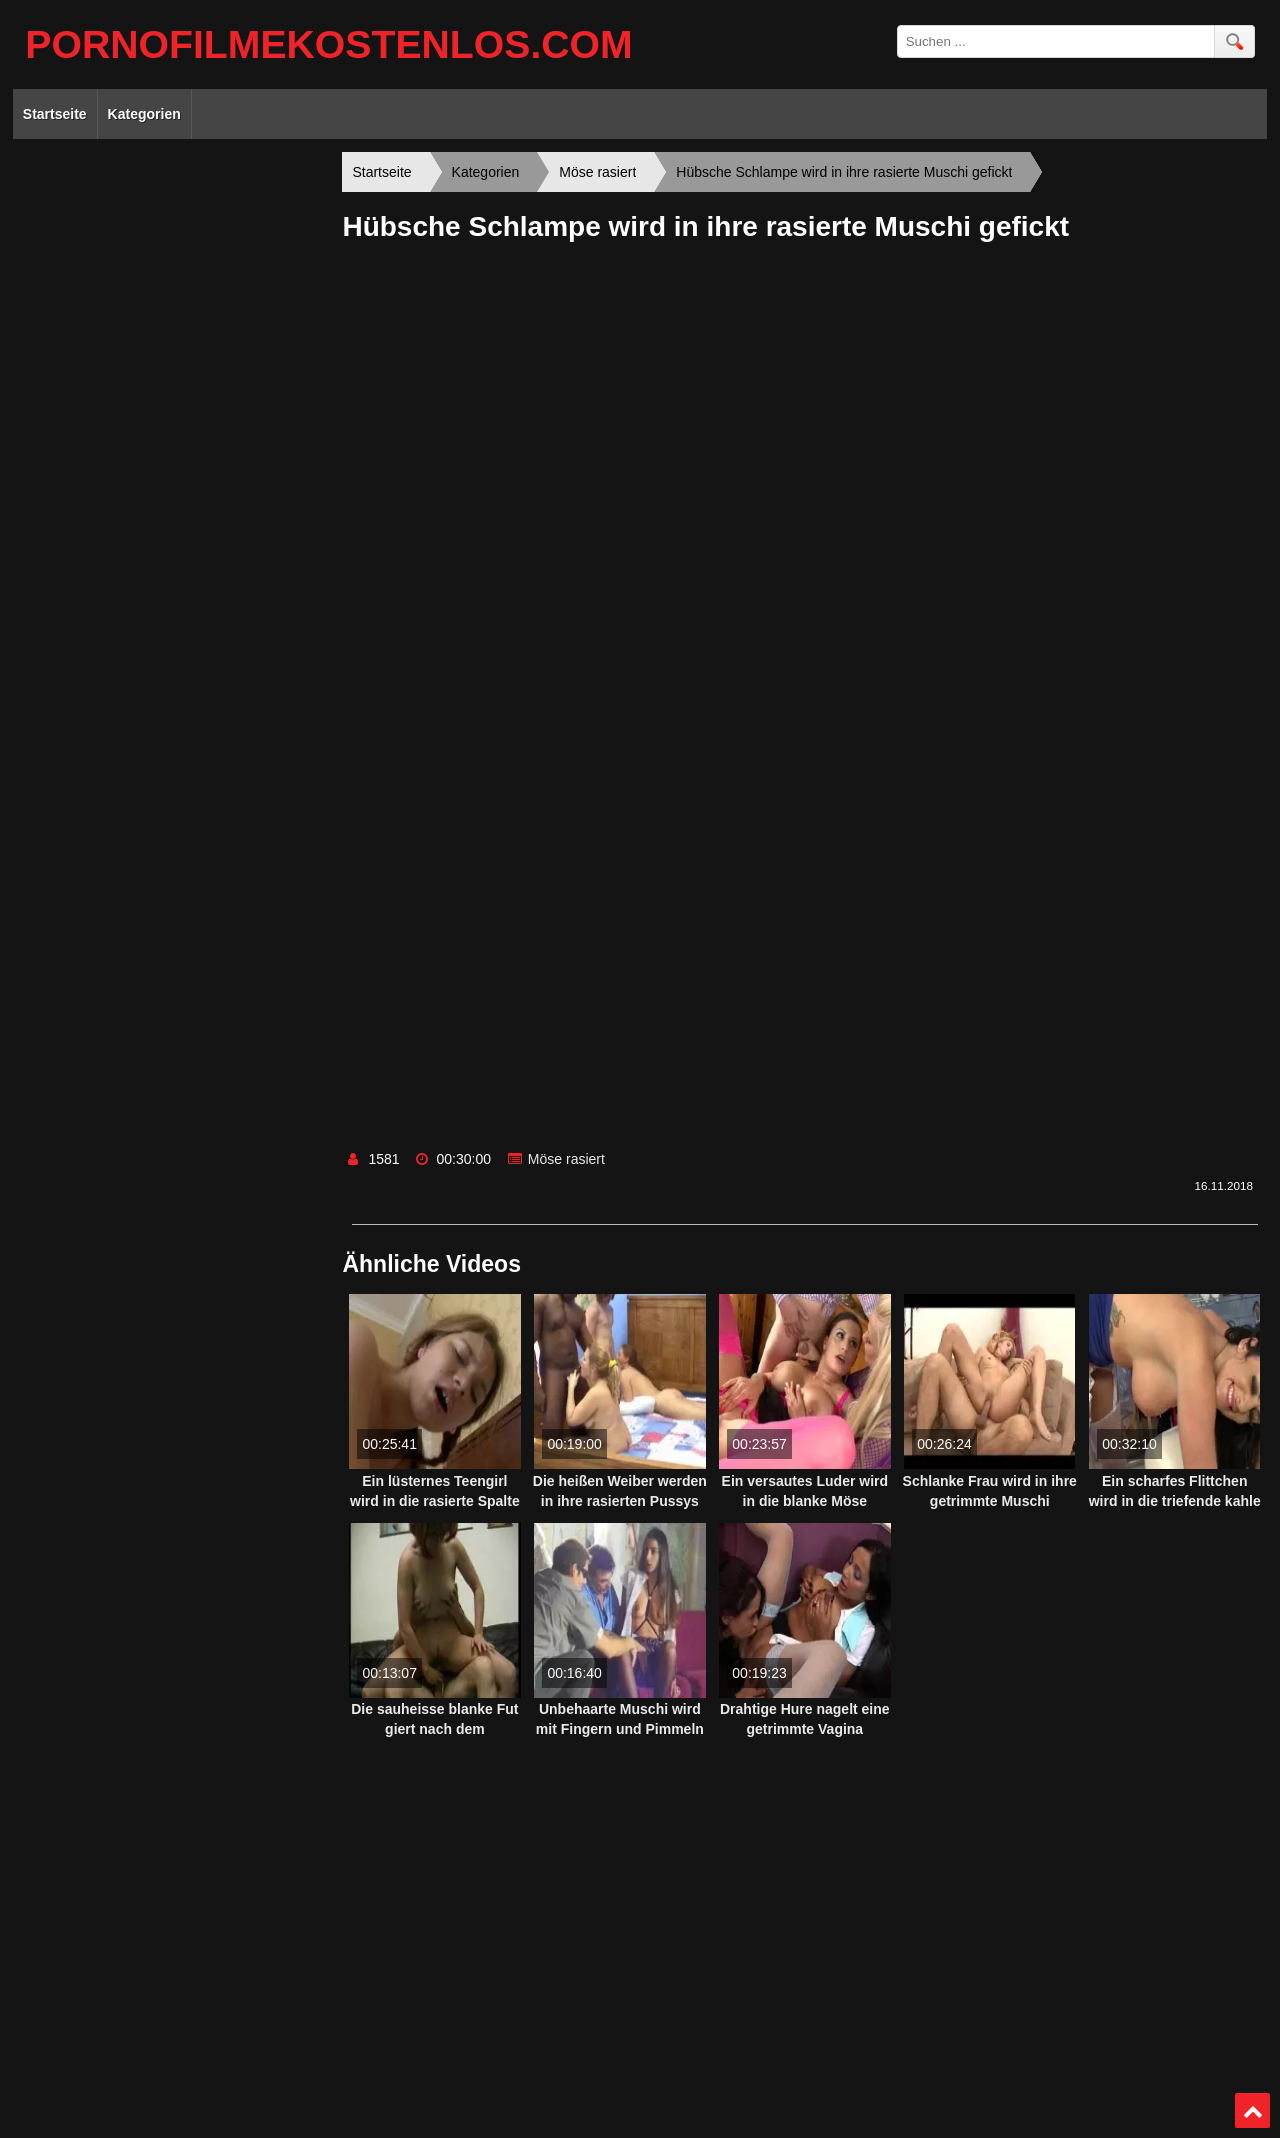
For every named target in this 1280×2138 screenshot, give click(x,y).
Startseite (55, 114)
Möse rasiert (566, 1159)
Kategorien (144, 114)
